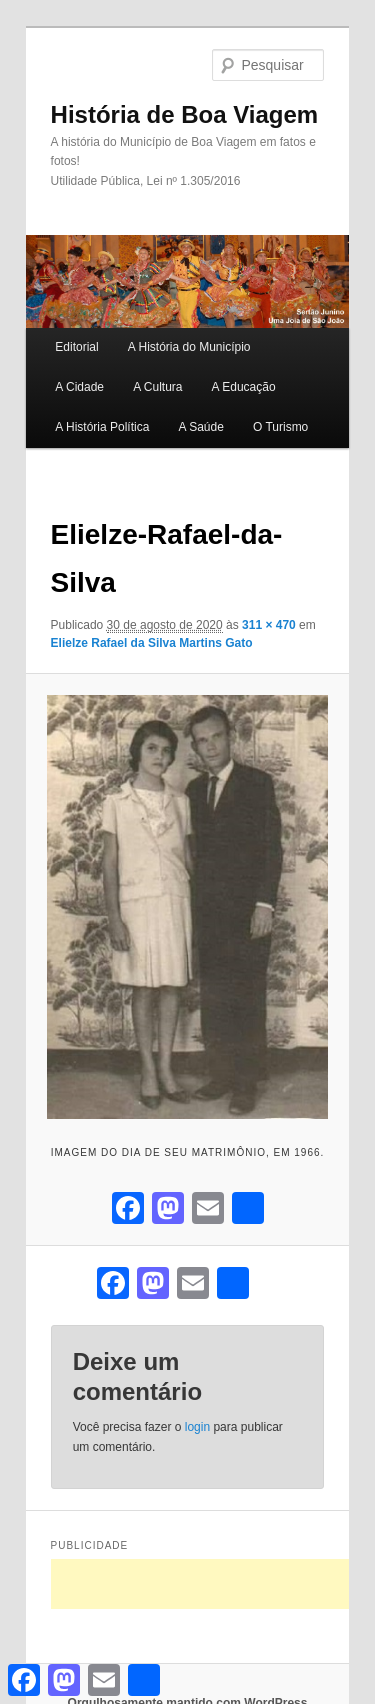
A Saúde (200, 427)
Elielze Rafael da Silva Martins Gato (152, 643)
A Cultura (157, 387)
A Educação (244, 387)
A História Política (102, 427)
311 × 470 (269, 625)
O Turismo (280, 427)
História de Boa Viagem (185, 114)
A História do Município (189, 347)
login (197, 1427)
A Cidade (79, 387)
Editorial (76, 347)
